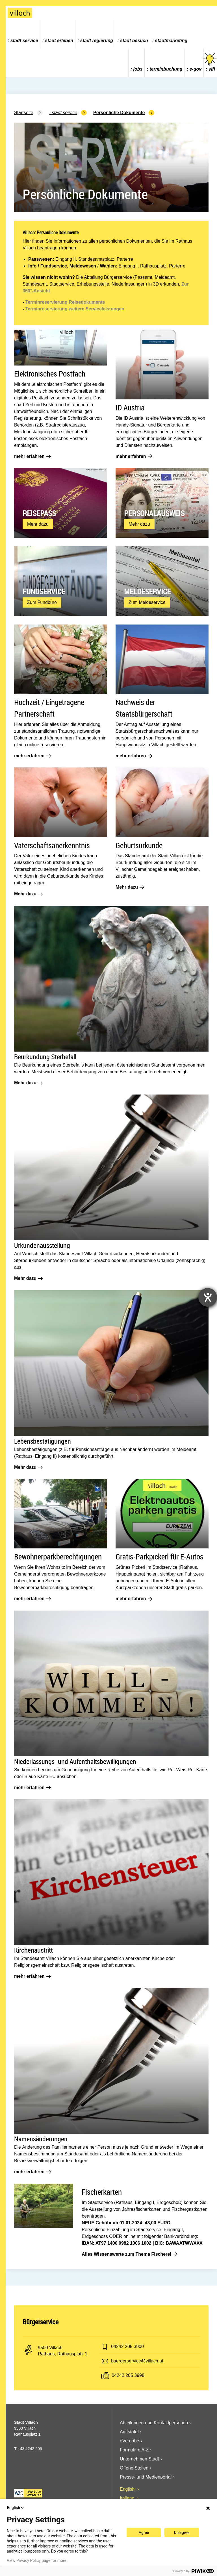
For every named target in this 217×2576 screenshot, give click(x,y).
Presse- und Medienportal (146, 2477)
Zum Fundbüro (43, 604)
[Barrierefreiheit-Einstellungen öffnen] (207, 1297)
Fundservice (44, 591)
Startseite (23, 112)
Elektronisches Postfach (49, 373)
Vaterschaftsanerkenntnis (52, 845)
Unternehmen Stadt (139, 2459)
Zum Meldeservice (149, 604)
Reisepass (39, 513)
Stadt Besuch (134, 40)
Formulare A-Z (134, 2449)
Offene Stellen (134, 2468)
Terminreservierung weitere (54, 308)
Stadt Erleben (59, 40)
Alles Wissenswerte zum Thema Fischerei (129, 2254)
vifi (210, 61)
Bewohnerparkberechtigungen (58, 1556)
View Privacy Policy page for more (36, 2560)
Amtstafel (129, 2431)
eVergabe (129, 2440)
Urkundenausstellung (42, 1245)
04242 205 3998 (128, 2375)
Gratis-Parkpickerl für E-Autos (159, 1556)
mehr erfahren (32, 456)
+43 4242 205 (30, 2448)
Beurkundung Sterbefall (45, 1056)
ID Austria (130, 407)
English (128, 2489)
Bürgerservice (40, 2321)
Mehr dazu (39, 525)
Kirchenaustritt (33, 1950)
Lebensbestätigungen (42, 1441)
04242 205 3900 (127, 2346)
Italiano (128, 2498)
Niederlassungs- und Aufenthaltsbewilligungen (75, 1761)
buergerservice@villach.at (137, 2361)
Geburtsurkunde (139, 845)
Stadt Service (24, 40)
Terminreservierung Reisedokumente (65, 302)
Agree (144, 2532)
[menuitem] (23, 34)
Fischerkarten (102, 2191)
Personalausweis (154, 513)
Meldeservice (147, 591)
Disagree (182, 2532)
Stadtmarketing (171, 40)
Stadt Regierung (96, 40)
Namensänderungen (41, 2138)
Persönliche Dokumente (119, 112)
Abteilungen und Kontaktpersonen (154, 2422)
